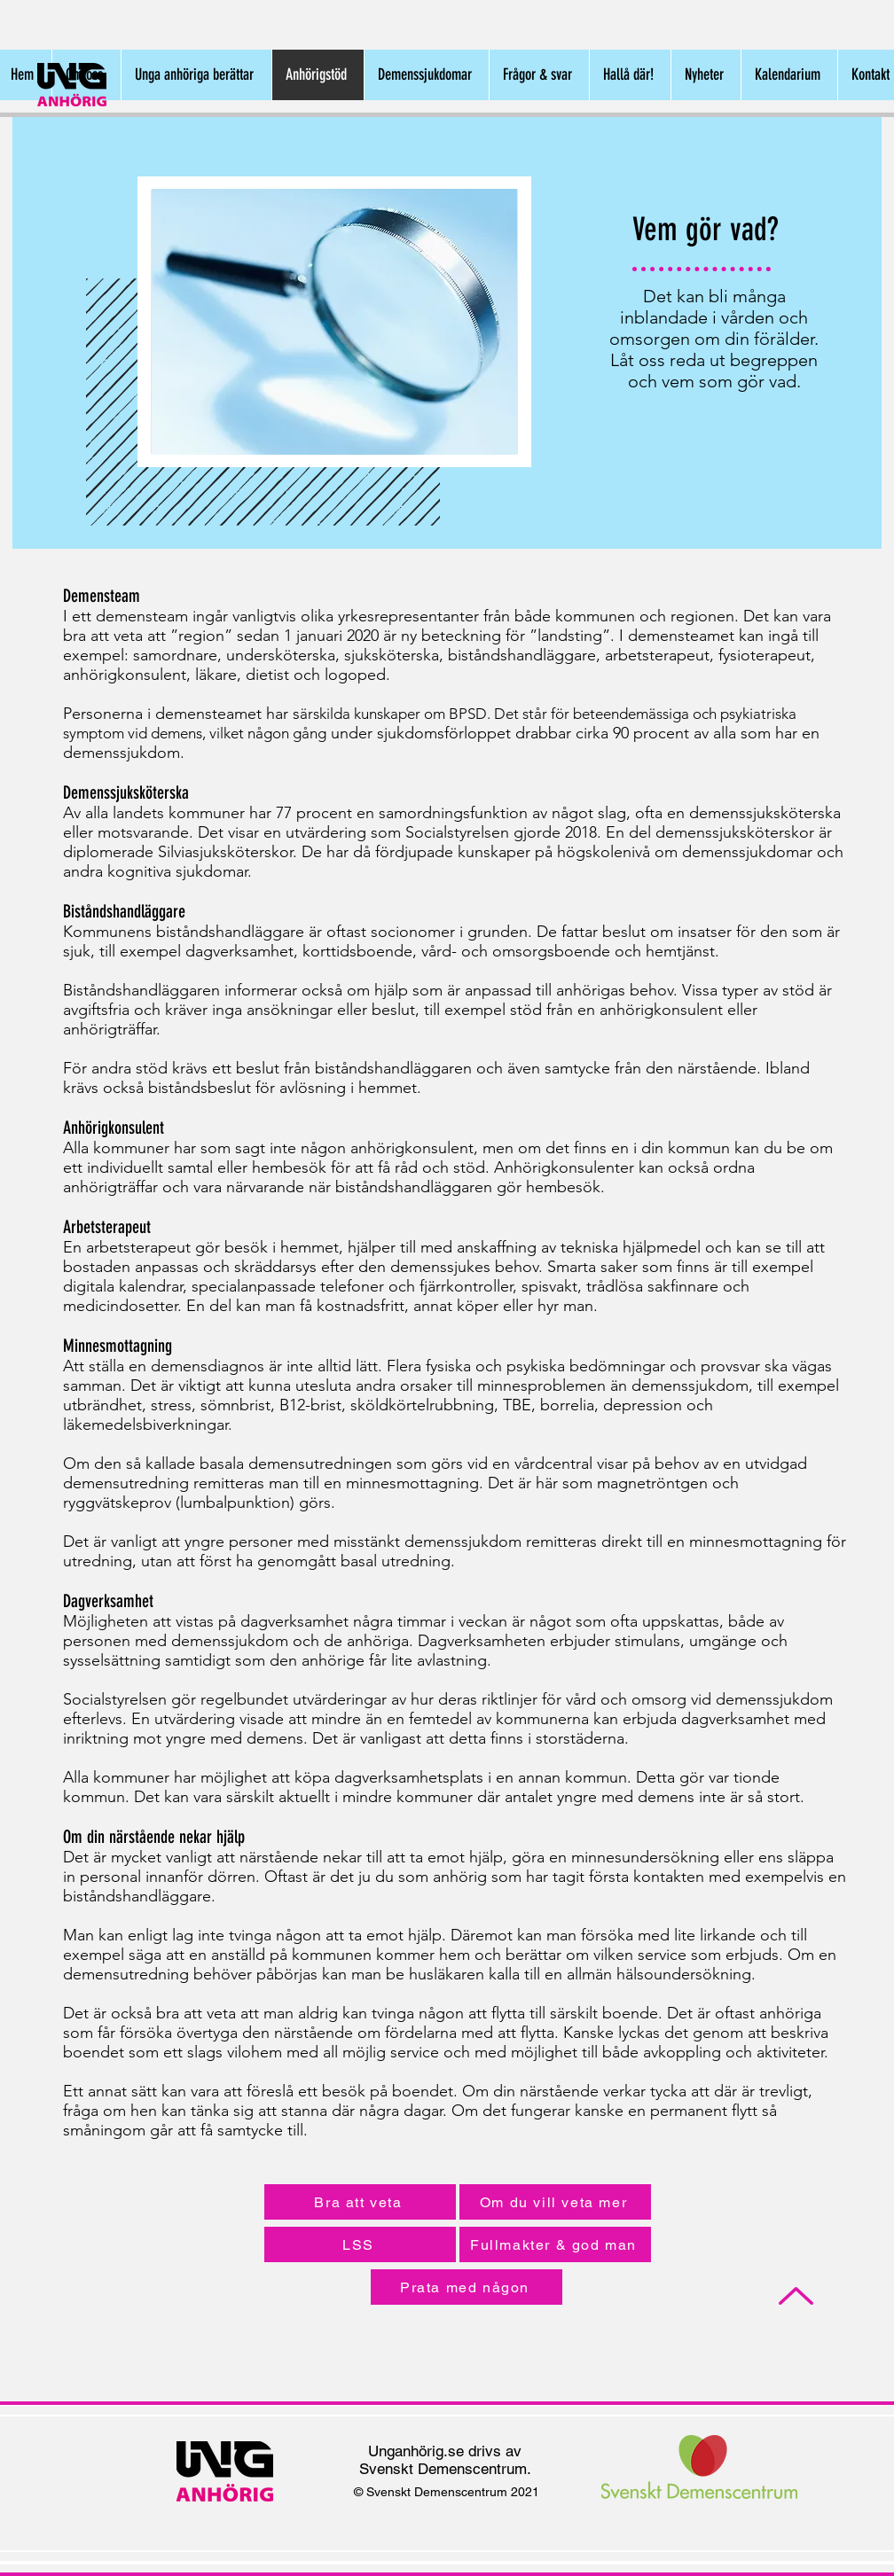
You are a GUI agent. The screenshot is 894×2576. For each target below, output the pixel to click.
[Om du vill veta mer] (555, 2202)
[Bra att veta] (360, 2202)
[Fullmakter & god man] (555, 2244)
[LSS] (360, 2244)
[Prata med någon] (466, 2287)
